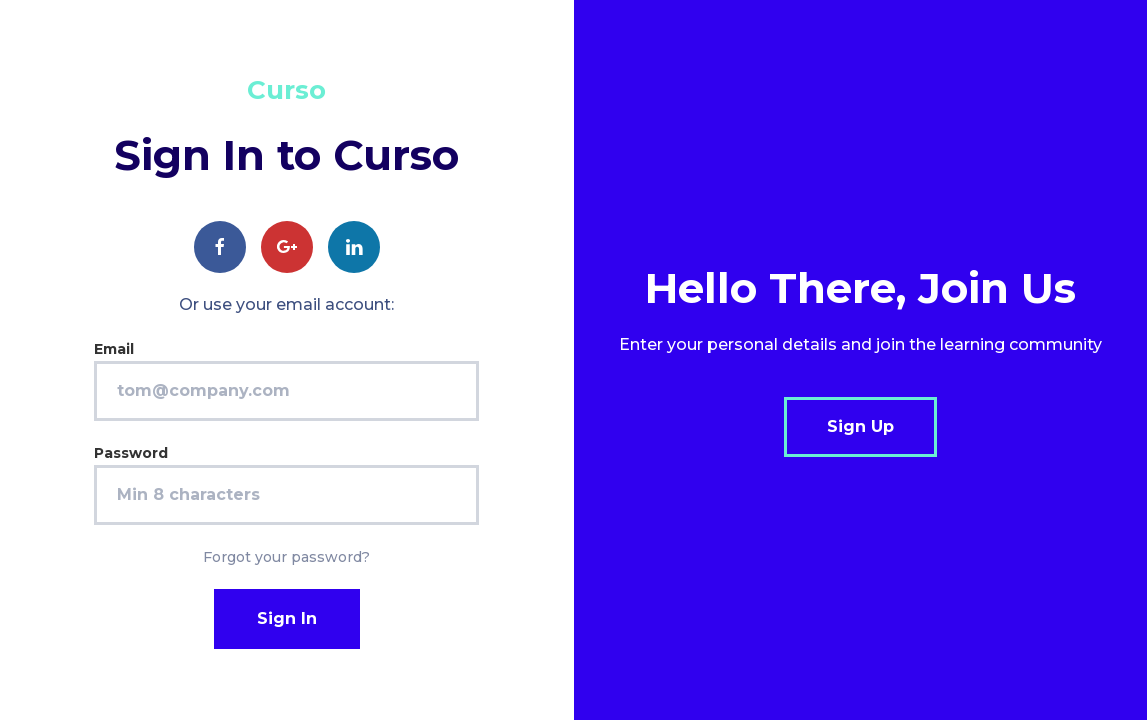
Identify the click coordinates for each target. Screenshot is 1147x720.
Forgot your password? (286, 557)
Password (131, 453)
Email (114, 349)
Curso (286, 90)
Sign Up (860, 426)
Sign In (287, 618)
